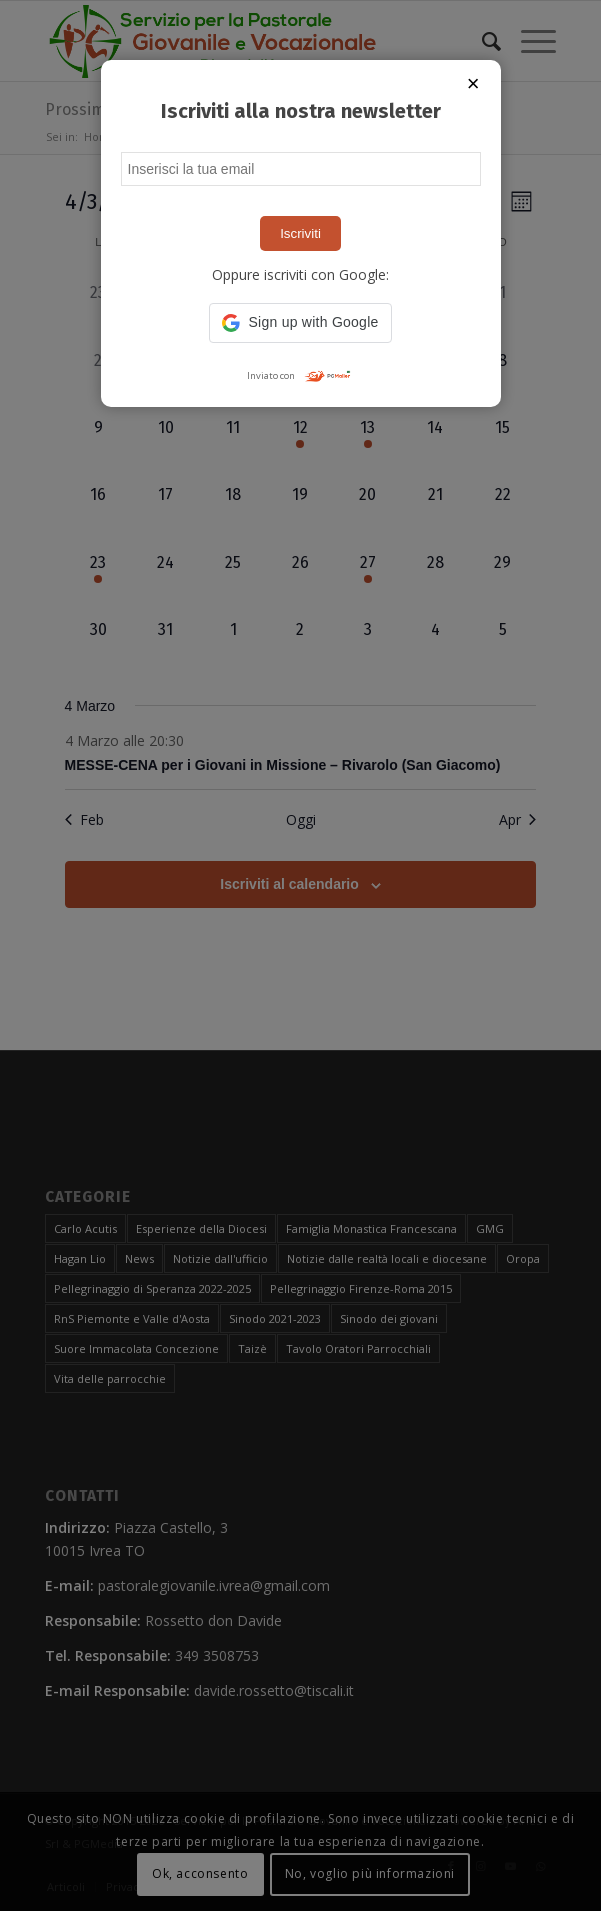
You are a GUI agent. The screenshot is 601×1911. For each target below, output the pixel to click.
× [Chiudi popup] (473, 83)
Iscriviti (300, 233)
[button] (300, 323)
